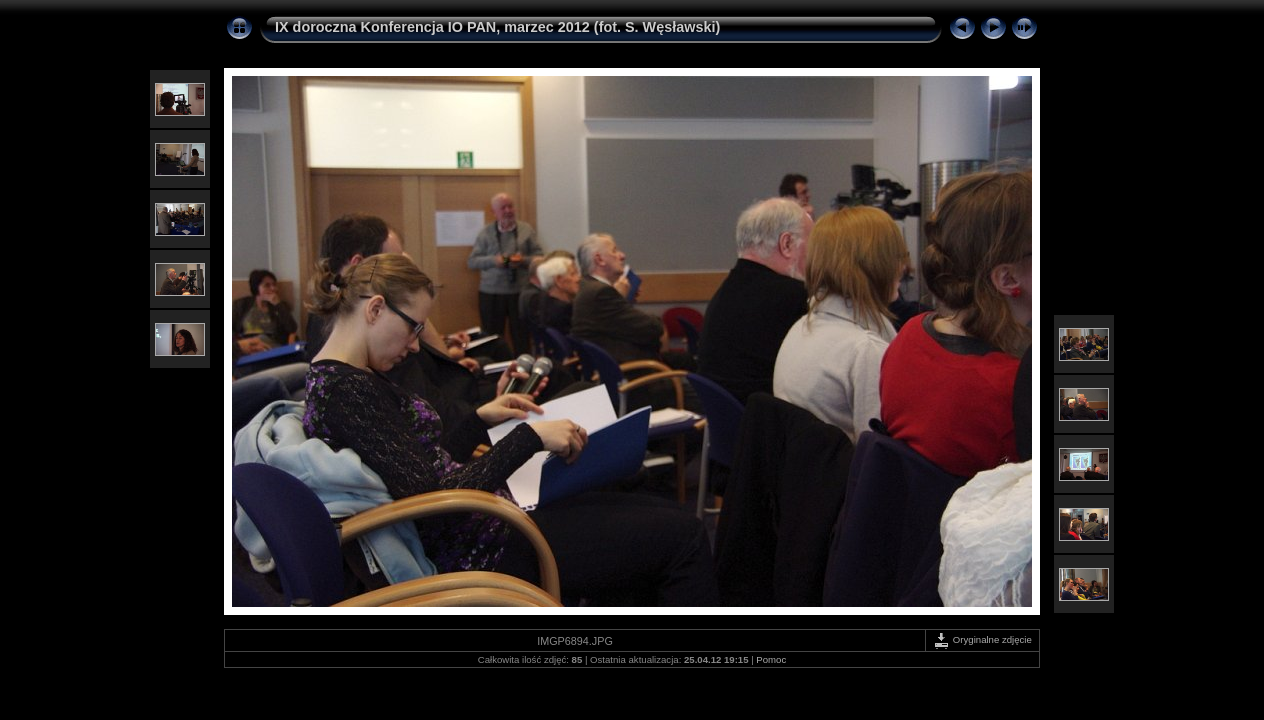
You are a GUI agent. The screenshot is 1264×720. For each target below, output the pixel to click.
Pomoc (771, 659)
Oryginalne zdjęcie (982, 639)
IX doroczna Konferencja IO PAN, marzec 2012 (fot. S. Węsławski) (497, 27)
